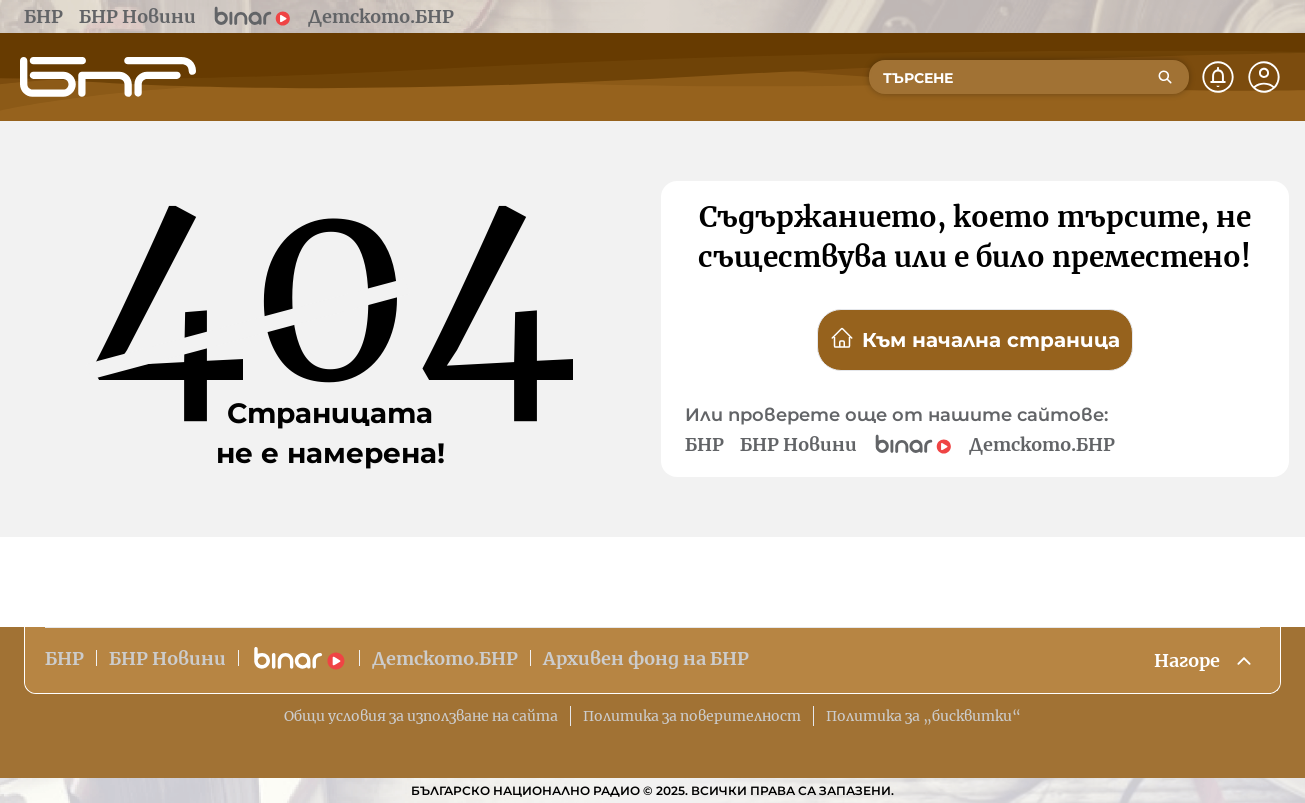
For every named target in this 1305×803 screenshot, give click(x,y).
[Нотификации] (1218, 77)
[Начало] (108, 77)
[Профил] (1264, 77)
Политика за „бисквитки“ (923, 716)
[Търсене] (1165, 77)
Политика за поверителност (692, 716)
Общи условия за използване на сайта (421, 716)
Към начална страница (975, 339)
